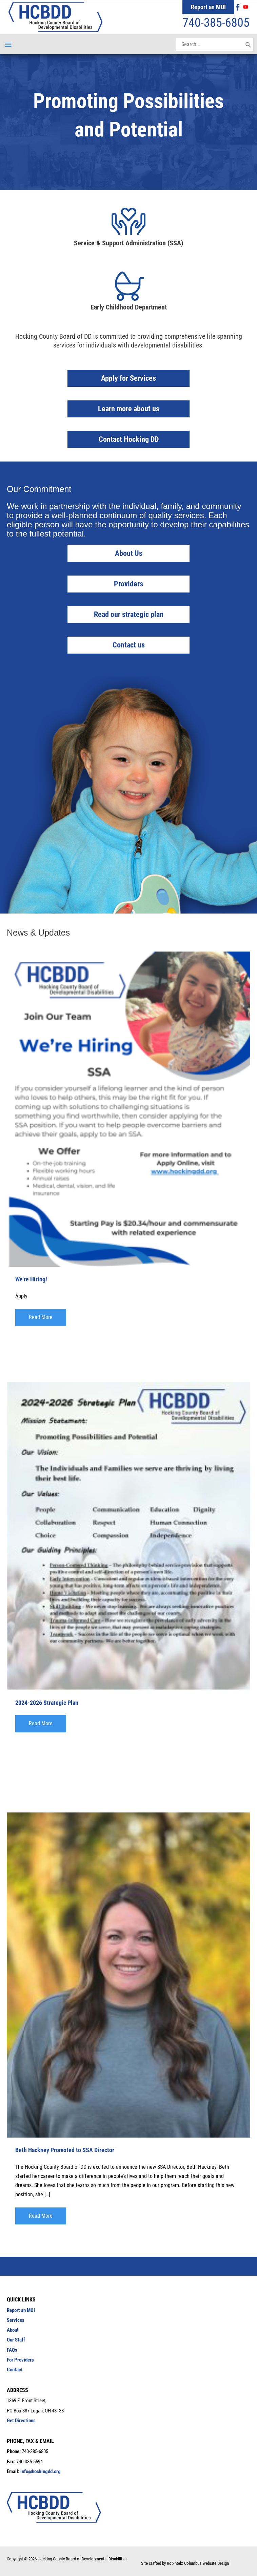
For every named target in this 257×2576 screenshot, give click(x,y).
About (13, 2330)
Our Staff (16, 2340)
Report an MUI (208, 7)
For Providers (20, 2360)
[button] (40, 1317)
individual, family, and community (181, 506)
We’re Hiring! (31, 1279)
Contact (15, 2370)
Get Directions (21, 2421)
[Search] (248, 44)
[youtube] (246, 7)
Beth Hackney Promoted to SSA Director (64, 2150)
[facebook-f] (238, 7)
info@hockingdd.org (40, 2471)
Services (15, 2320)
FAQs (12, 2350)
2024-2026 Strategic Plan (46, 1702)
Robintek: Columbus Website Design (198, 2563)
